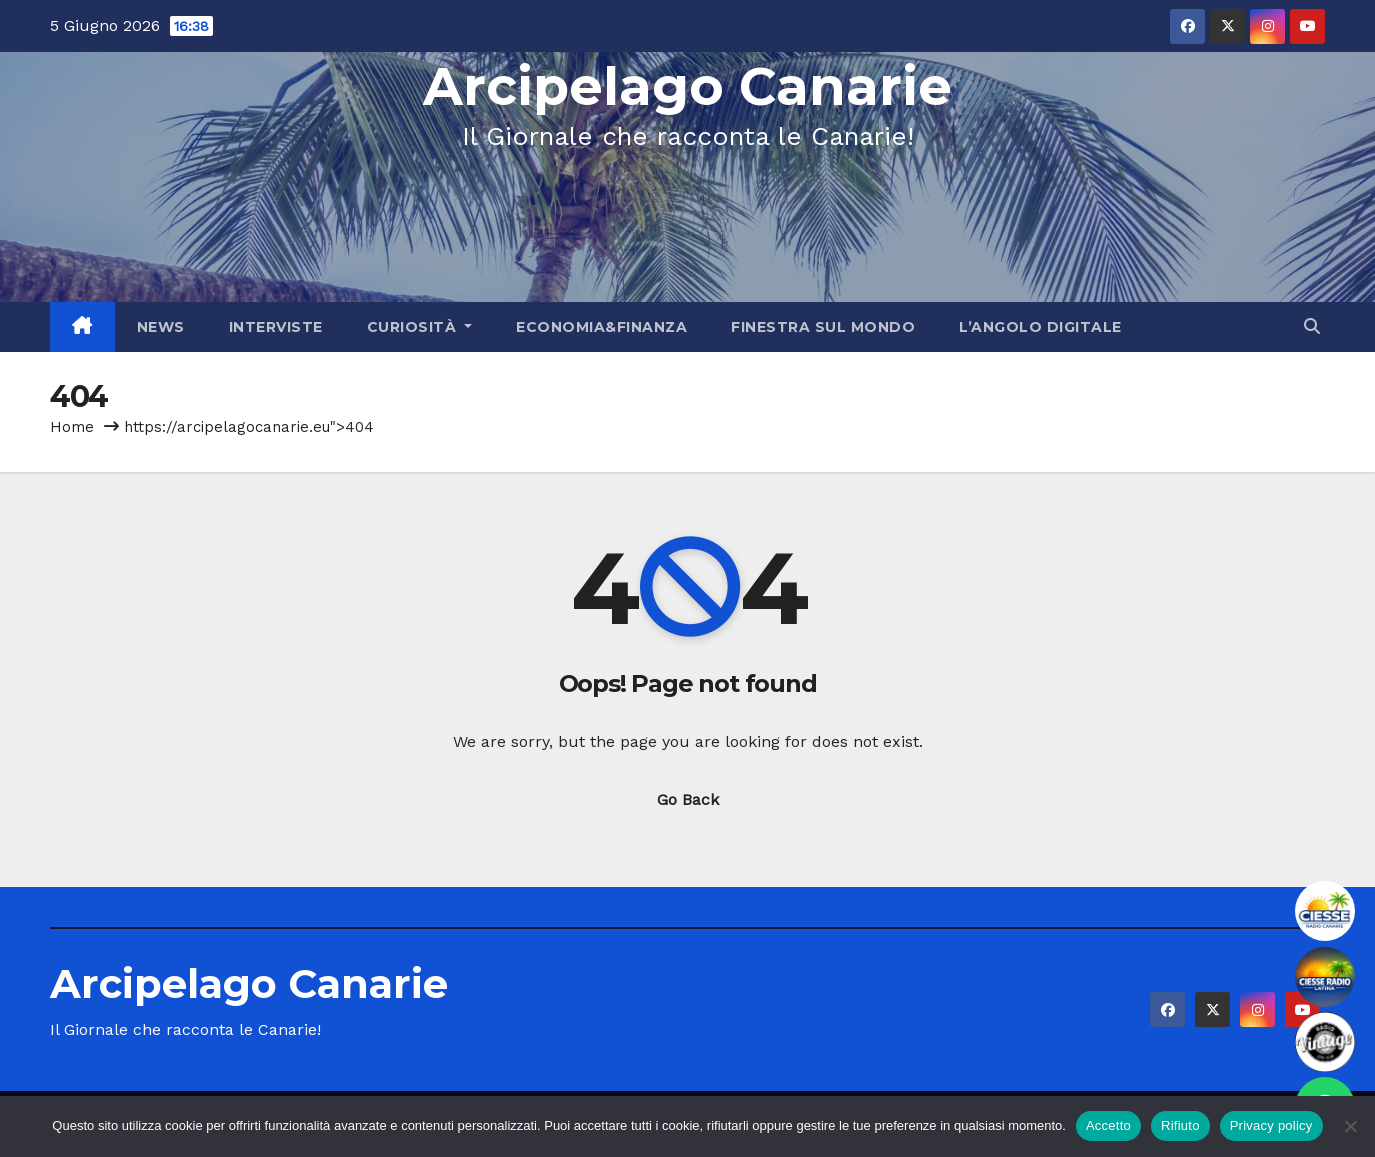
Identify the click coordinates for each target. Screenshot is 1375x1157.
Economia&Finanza (601, 327)
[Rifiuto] (1350, 1126)
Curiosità (420, 327)
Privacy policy (1271, 1125)
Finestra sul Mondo (823, 327)
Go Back (688, 799)
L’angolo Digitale (1040, 327)
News (161, 327)
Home (72, 427)
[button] (1312, 326)
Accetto (1108, 1125)
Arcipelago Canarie (687, 86)
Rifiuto (1180, 1125)
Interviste (276, 327)
